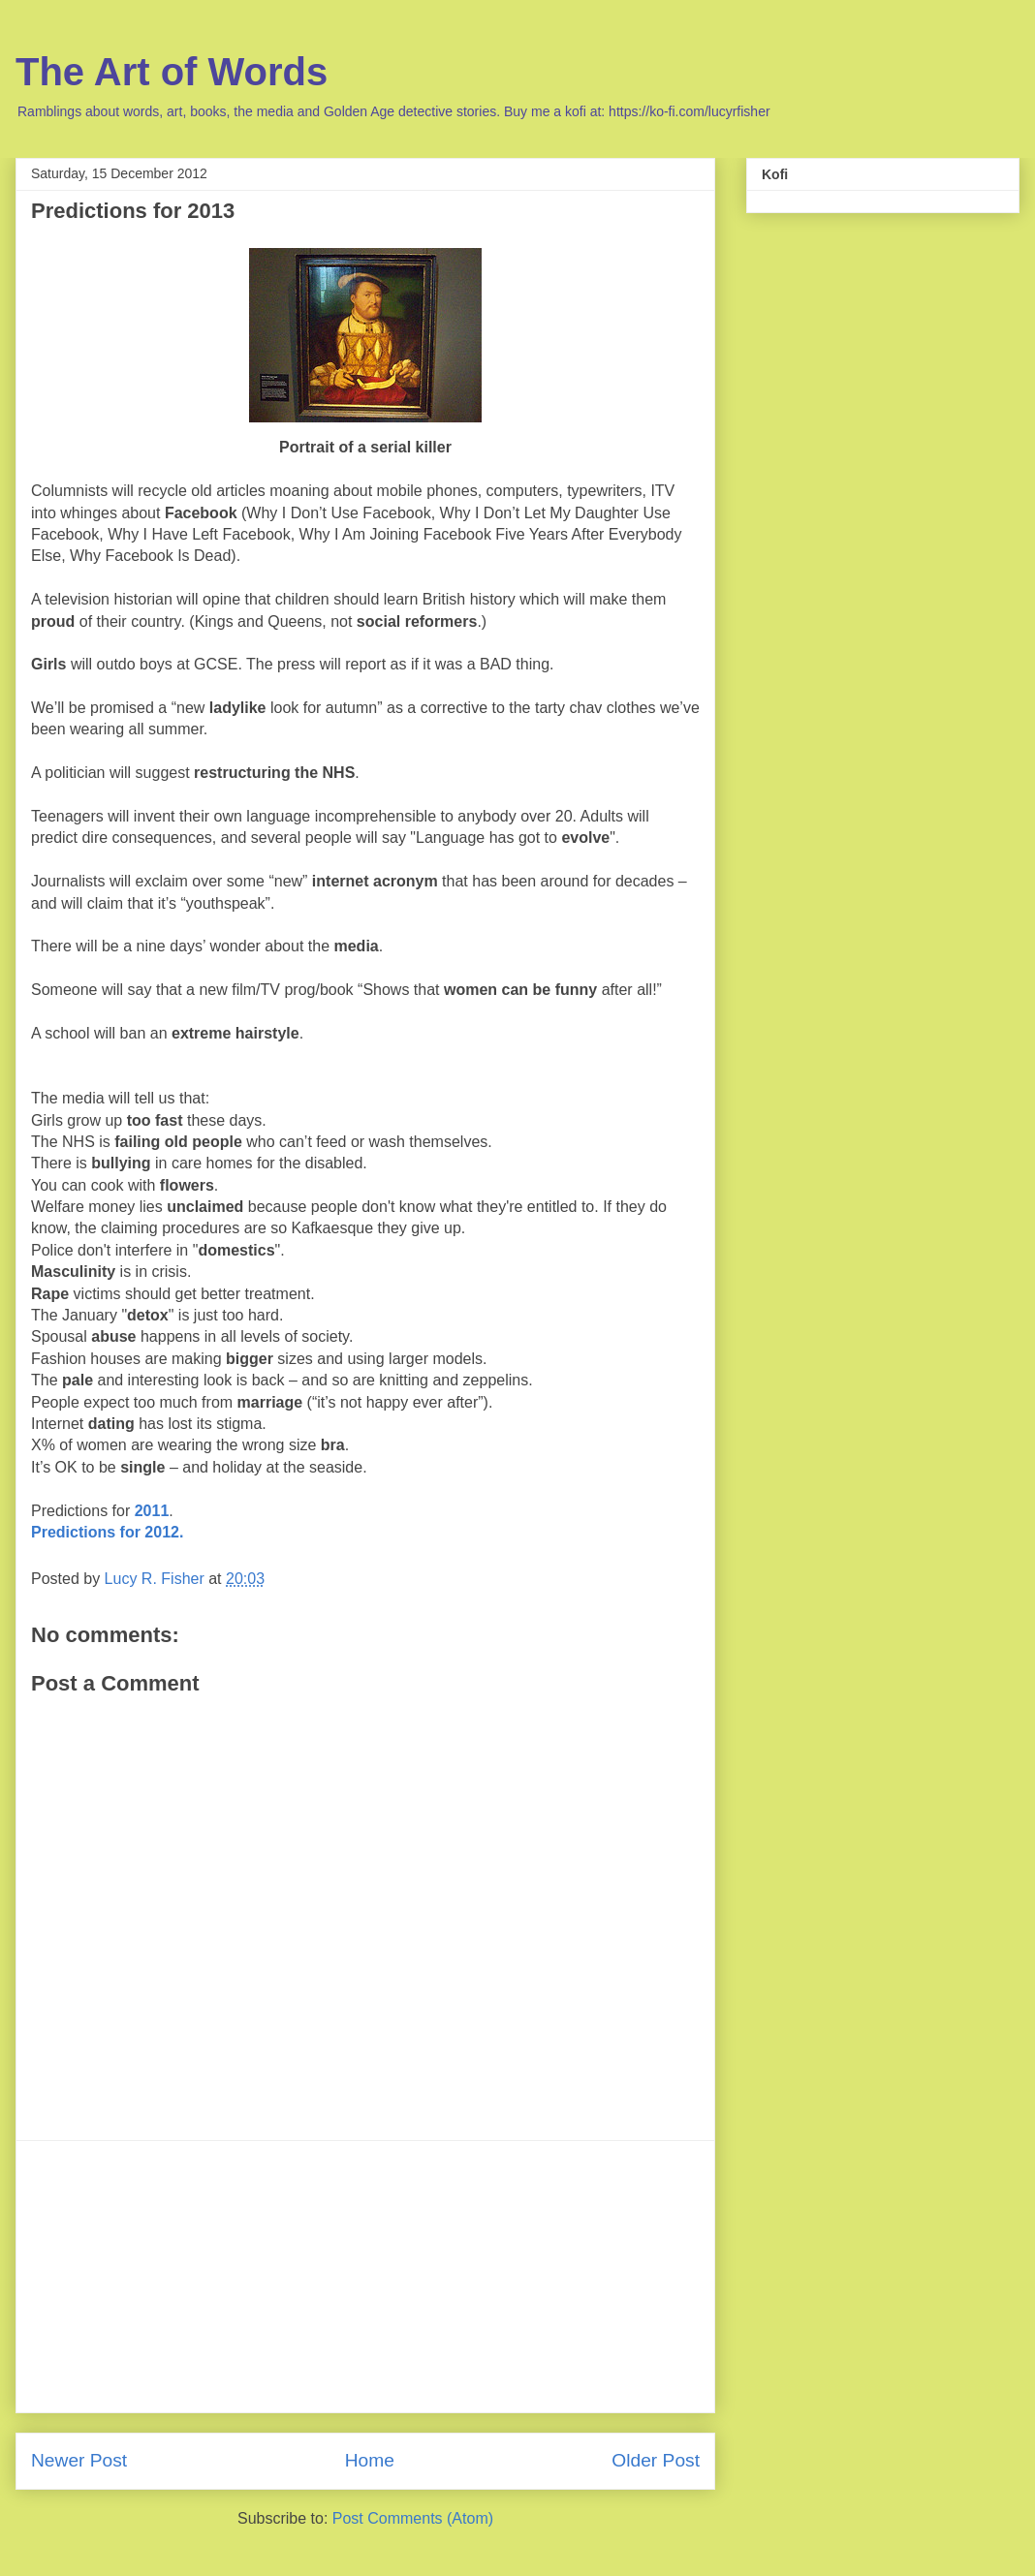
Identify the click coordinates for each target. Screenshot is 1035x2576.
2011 (152, 1511)
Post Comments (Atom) (412, 2518)
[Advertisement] (365, 2277)
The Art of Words (172, 71)
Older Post (656, 2460)
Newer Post (79, 2460)
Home (369, 2460)
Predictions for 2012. (107, 1532)
